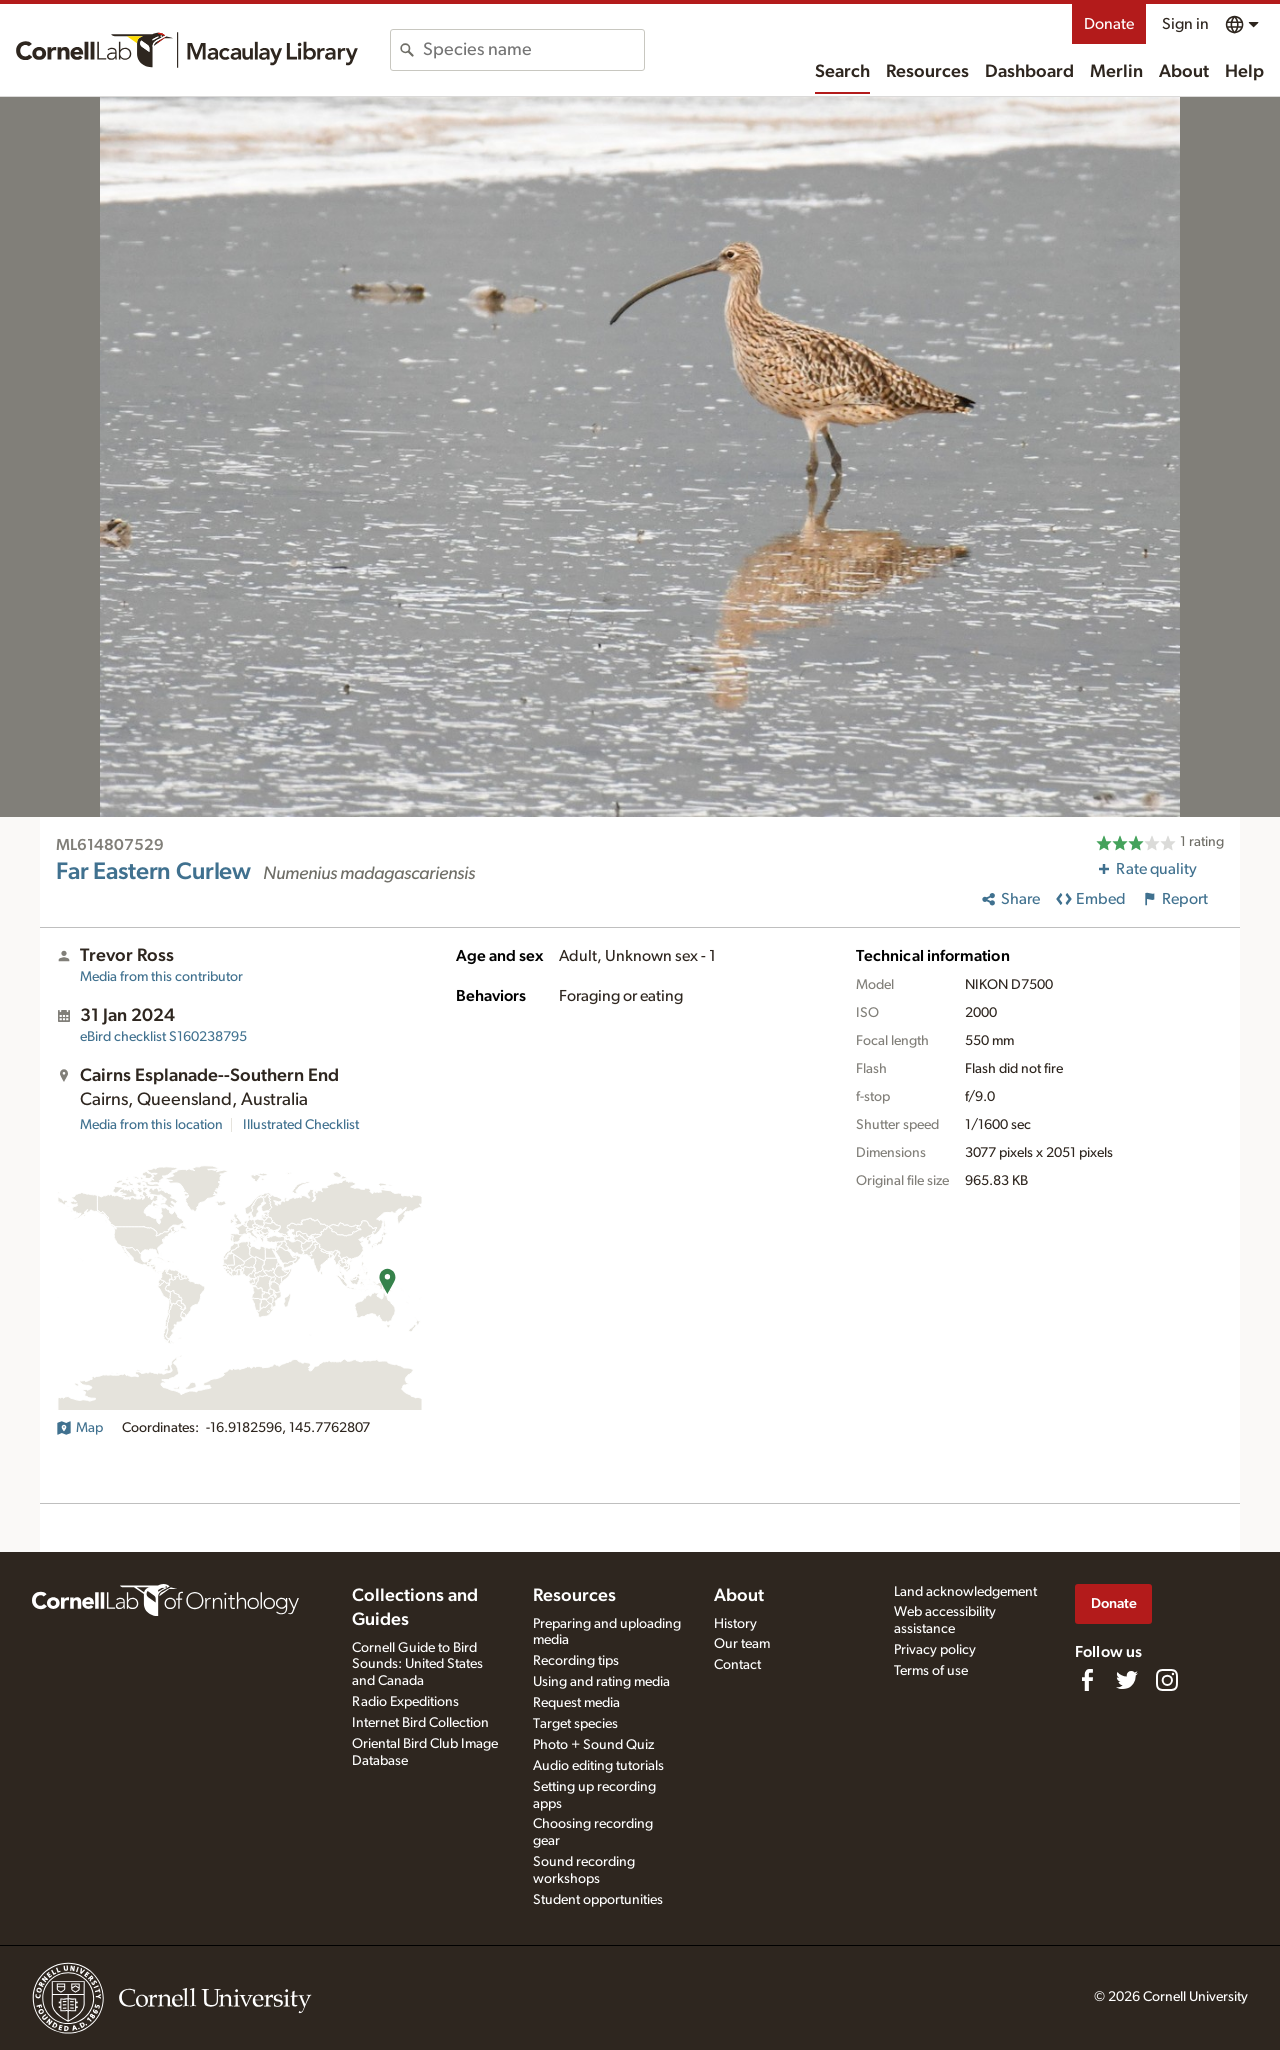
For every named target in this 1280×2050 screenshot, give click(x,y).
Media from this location (151, 1125)
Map (79, 1428)
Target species (575, 1724)
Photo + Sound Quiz (593, 1745)
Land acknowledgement (965, 1592)
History (735, 1624)
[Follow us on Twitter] (1127, 1680)
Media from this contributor (161, 977)
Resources (927, 72)
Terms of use (931, 1671)
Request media (576, 1703)
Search (842, 72)
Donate (1109, 24)
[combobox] (533, 50)
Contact (737, 1665)
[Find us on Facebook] (1087, 1680)
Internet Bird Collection (420, 1723)
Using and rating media (601, 1682)
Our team (742, 1644)
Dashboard (1029, 72)
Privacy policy (935, 1650)
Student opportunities (598, 1900)
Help (1244, 72)
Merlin (1116, 72)
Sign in (1185, 24)
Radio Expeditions (405, 1702)
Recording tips (576, 1661)
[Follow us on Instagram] (1167, 1680)
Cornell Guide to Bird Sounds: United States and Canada (417, 1665)
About (1184, 72)
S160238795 (163, 1037)
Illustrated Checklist (301, 1125)
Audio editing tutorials (598, 1766)
